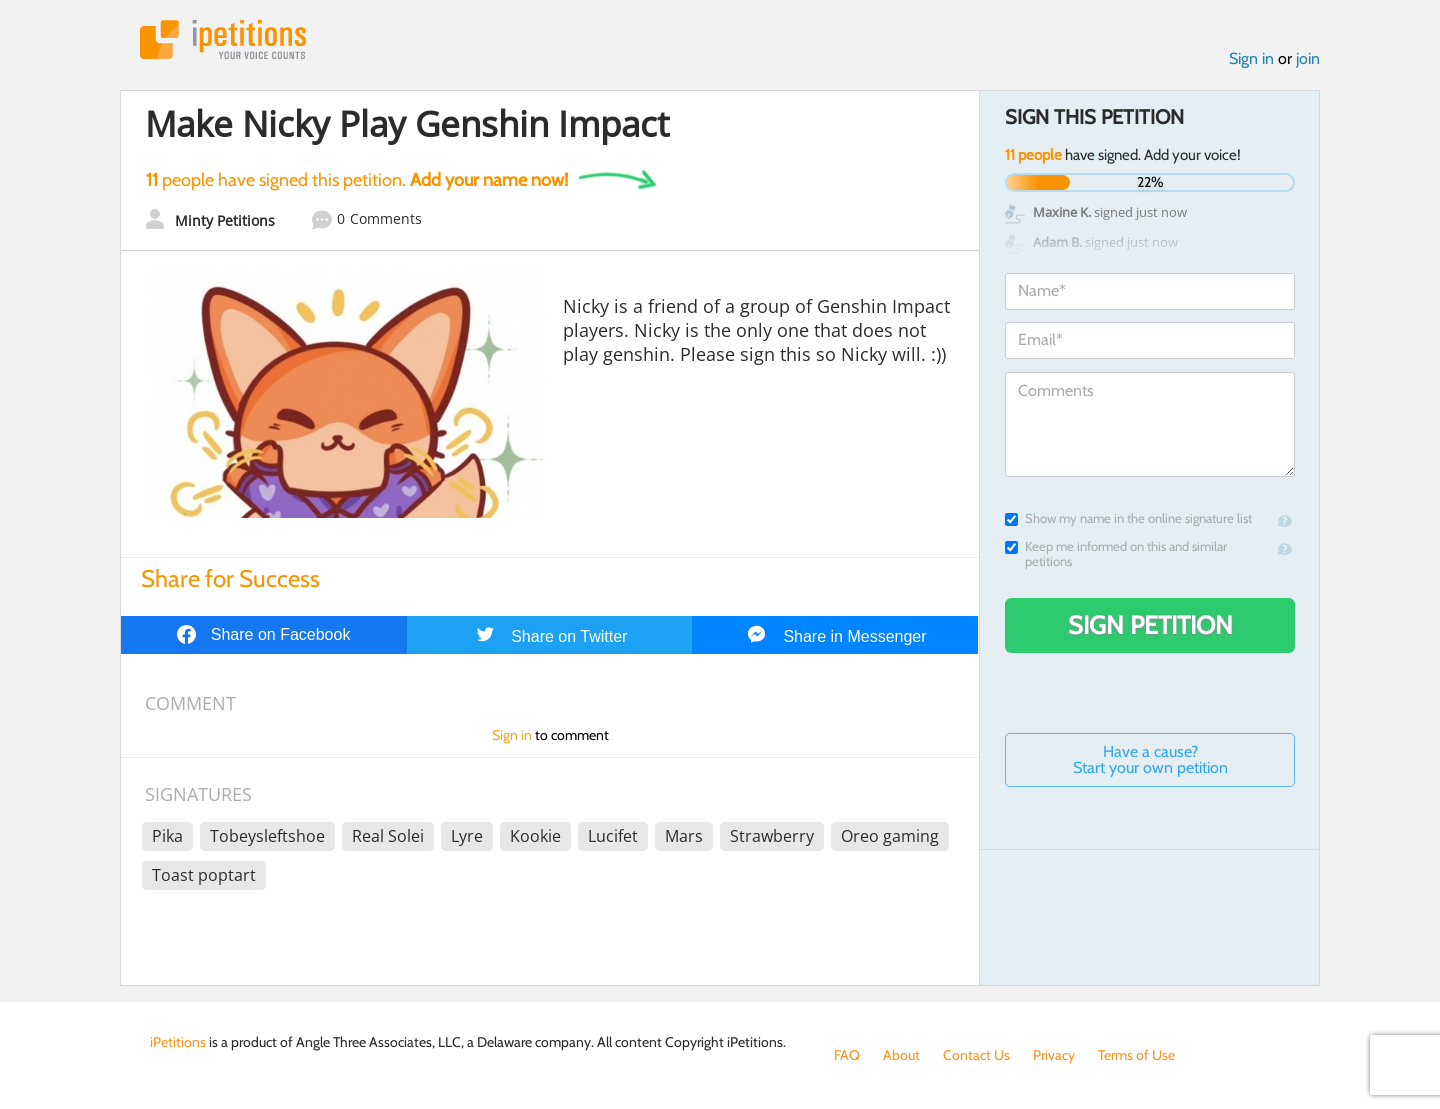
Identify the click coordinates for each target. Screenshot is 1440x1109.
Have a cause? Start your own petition (1150, 759)
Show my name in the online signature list (1128, 518)
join (1308, 58)
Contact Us (976, 1055)
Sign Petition (1150, 625)
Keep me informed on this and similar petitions (1116, 554)
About (901, 1055)
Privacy (1054, 1055)
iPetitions (223, 39)
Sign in (1251, 58)
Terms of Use (1136, 1055)
